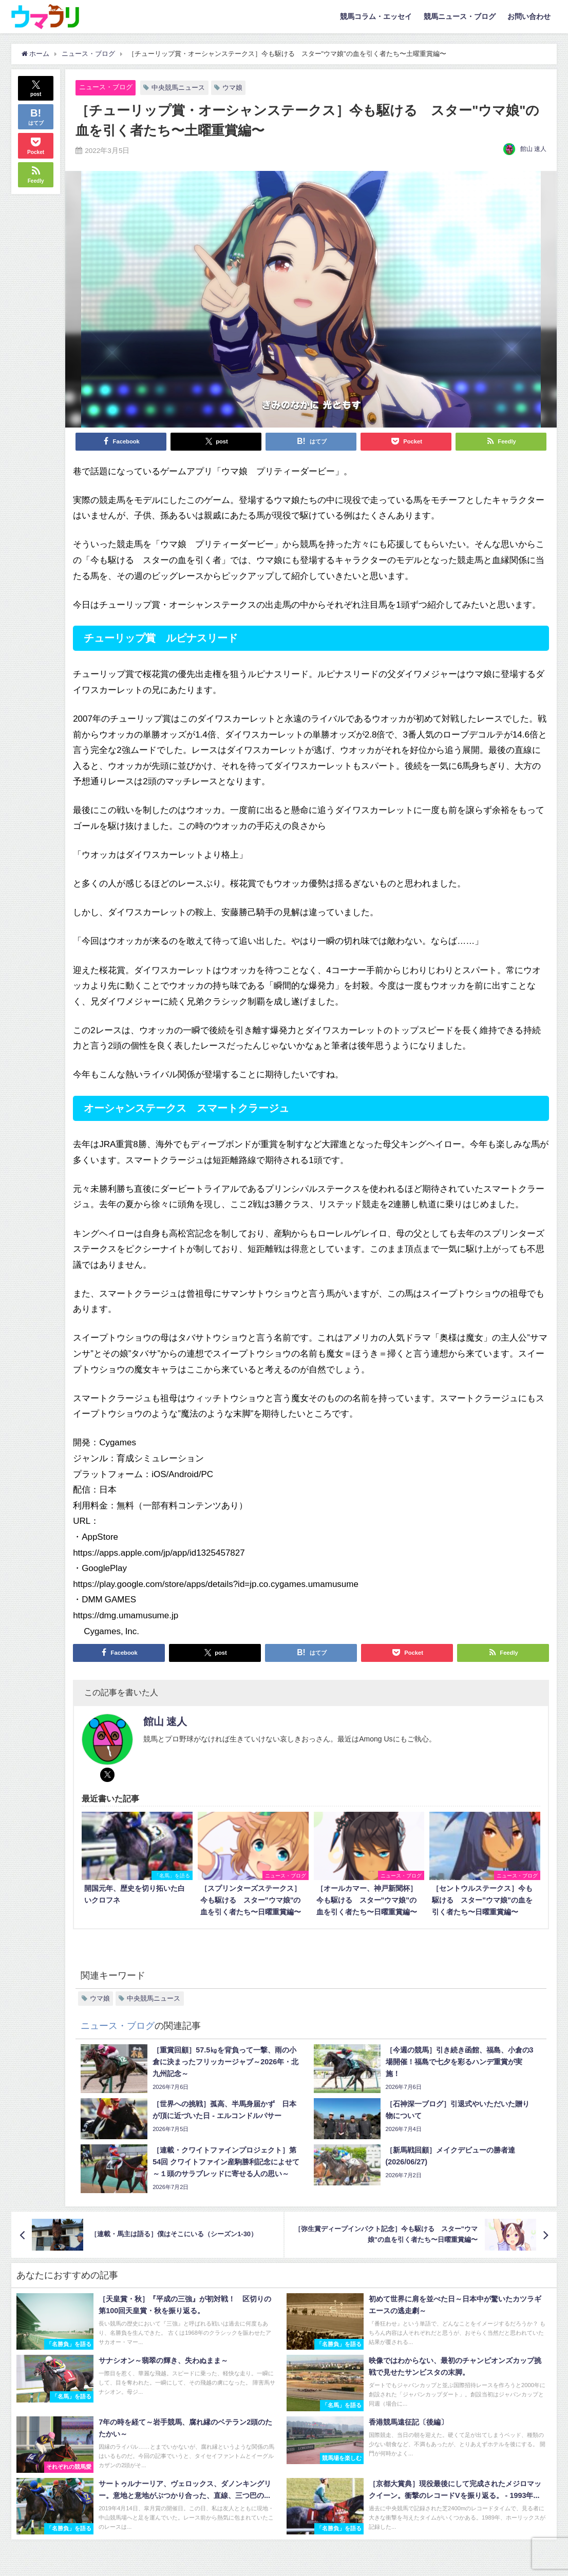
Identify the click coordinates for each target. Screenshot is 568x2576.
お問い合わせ (529, 16)
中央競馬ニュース (178, 87)
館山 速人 (533, 149)
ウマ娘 (232, 87)
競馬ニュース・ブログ (460, 16)
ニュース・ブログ (105, 87)
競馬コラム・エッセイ (376, 16)
